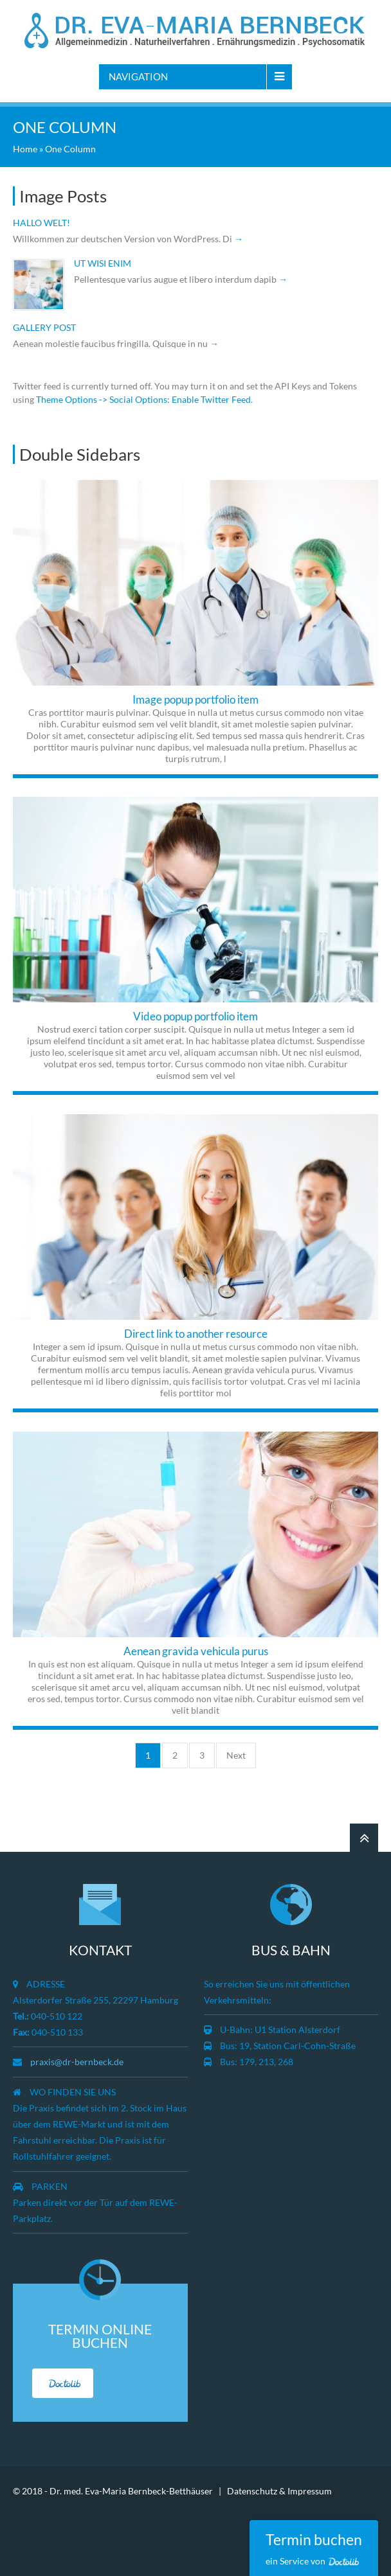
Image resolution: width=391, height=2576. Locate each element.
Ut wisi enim (102, 263)
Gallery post (44, 327)
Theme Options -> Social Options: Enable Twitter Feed (143, 399)
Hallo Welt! (41, 222)
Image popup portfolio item (195, 699)
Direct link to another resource (196, 1333)
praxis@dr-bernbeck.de (76, 2061)
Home (25, 148)
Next (236, 1755)
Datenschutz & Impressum (279, 2490)
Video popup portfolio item (195, 1016)
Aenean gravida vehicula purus (195, 1651)
